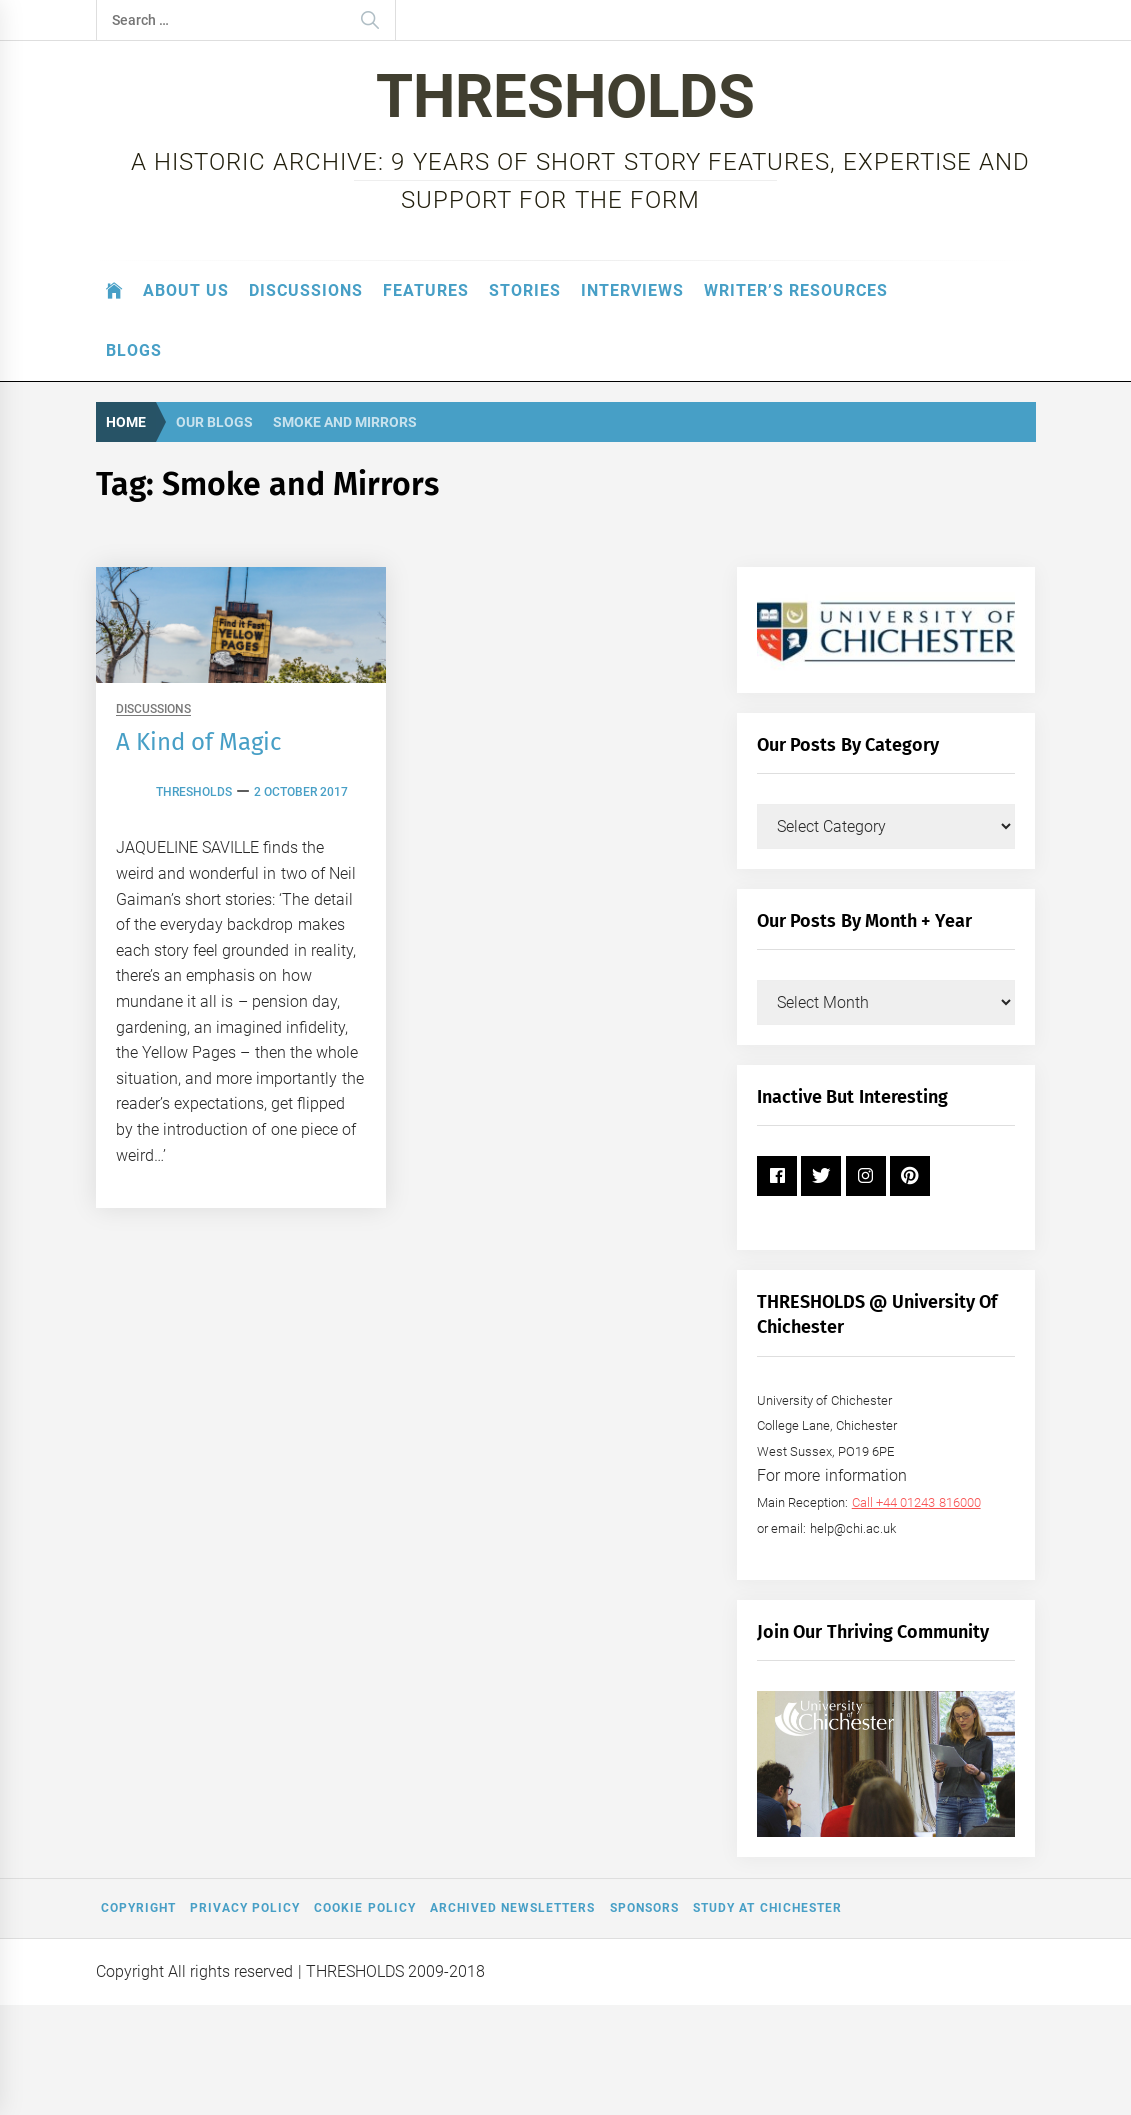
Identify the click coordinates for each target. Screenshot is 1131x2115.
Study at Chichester (767, 1908)
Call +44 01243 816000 (916, 1502)
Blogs (134, 350)
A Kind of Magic (199, 742)
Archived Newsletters (512, 1908)
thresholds (194, 792)
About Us (186, 290)
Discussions (306, 290)
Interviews (632, 290)
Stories (525, 290)
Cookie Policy (364, 1908)
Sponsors (644, 1908)
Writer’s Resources (796, 290)
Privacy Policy (245, 1908)
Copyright (138, 1908)
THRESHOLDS (565, 96)
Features (426, 290)
